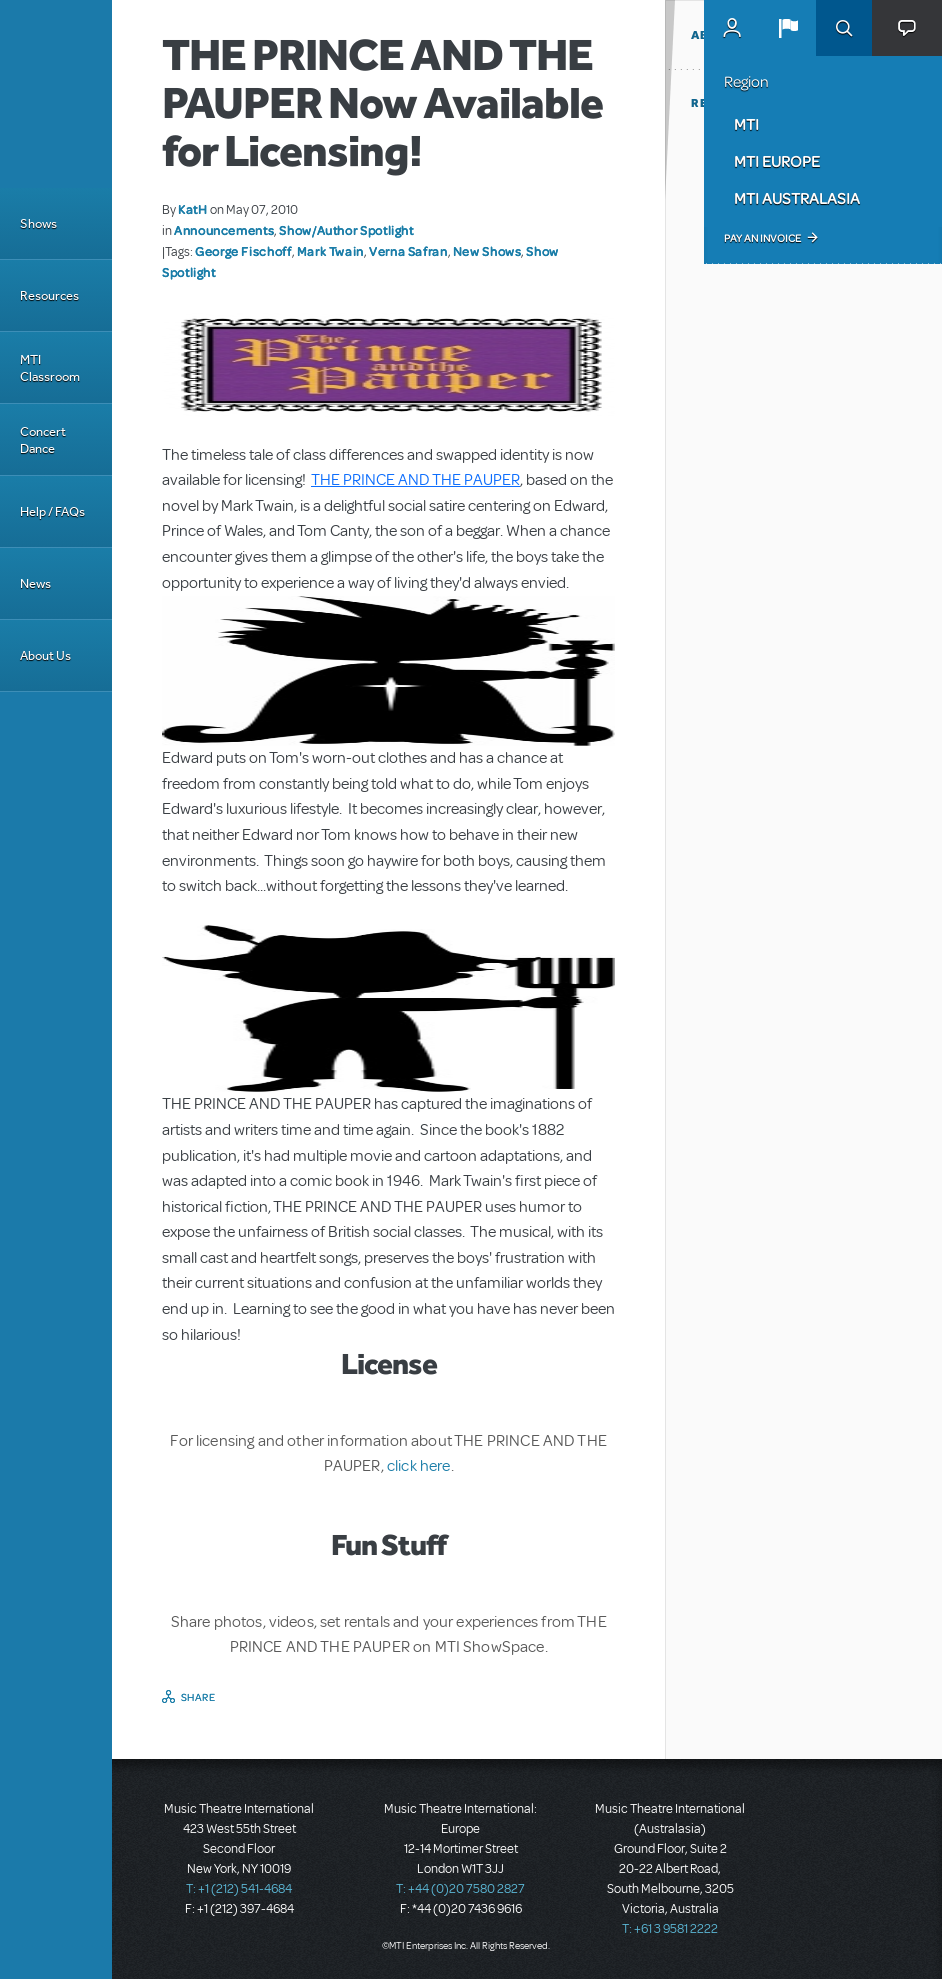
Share (198, 1697)
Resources (49, 295)
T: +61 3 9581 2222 (670, 1929)
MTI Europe (777, 161)
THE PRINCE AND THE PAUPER (415, 480)
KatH (193, 209)
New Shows (487, 251)
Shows (38, 223)
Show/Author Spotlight (346, 230)
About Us (45, 655)
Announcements (224, 230)
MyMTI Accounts (732, 28)
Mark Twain (330, 251)
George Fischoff (243, 251)
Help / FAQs (52, 511)
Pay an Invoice (762, 238)
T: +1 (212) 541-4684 (239, 1889)
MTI (746, 124)
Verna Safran (408, 251)
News (35, 583)
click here (417, 1466)
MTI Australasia (797, 198)
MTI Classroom (50, 368)
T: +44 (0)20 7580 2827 (460, 1889)
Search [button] (844, 28)
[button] (788, 28)
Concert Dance (43, 440)
